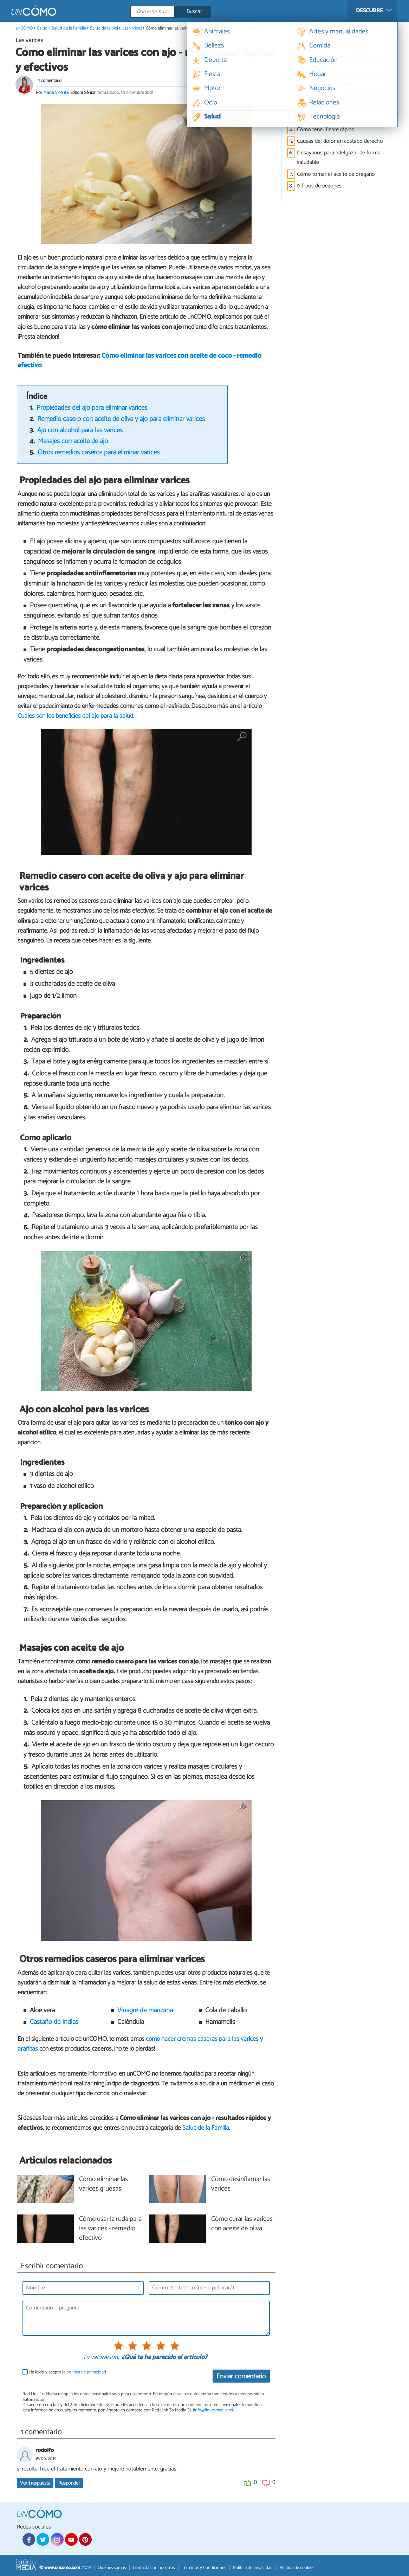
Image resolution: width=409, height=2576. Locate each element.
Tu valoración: (101, 2357)
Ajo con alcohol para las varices (80, 430)
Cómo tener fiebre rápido (326, 129)
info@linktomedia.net (213, 2410)
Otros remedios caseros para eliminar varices (99, 452)
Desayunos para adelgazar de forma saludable (339, 157)
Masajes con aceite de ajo (73, 441)
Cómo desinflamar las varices (240, 2184)
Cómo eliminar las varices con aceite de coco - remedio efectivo (139, 360)
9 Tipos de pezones (319, 186)
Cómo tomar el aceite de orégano (336, 174)
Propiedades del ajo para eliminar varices (92, 407)
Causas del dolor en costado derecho (340, 141)
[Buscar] (202, 12)
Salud (42, 28)
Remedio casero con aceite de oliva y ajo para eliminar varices (121, 419)
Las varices (132, 28)
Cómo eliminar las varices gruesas (103, 2184)
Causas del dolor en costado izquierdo (341, 96)
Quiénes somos (112, 2567)
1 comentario (49, 80)
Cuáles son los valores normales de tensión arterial (338, 112)
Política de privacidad (253, 2567)
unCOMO (24, 28)
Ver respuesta (35, 2483)
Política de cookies (297, 2567)
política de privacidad (86, 2372)
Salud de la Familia (69, 28)
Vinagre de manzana (145, 2010)
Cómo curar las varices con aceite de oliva (242, 2223)
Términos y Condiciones (204, 2567)
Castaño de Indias (54, 2021)
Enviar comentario (241, 2376)
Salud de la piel (104, 28)
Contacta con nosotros (154, 2567)
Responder (69, 2483)
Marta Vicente (56, 92)
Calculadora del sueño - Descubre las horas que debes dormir (340, 79)
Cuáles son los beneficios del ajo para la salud (75, 716)
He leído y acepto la (67, 2372)
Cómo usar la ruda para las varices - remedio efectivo (110, 2228)
